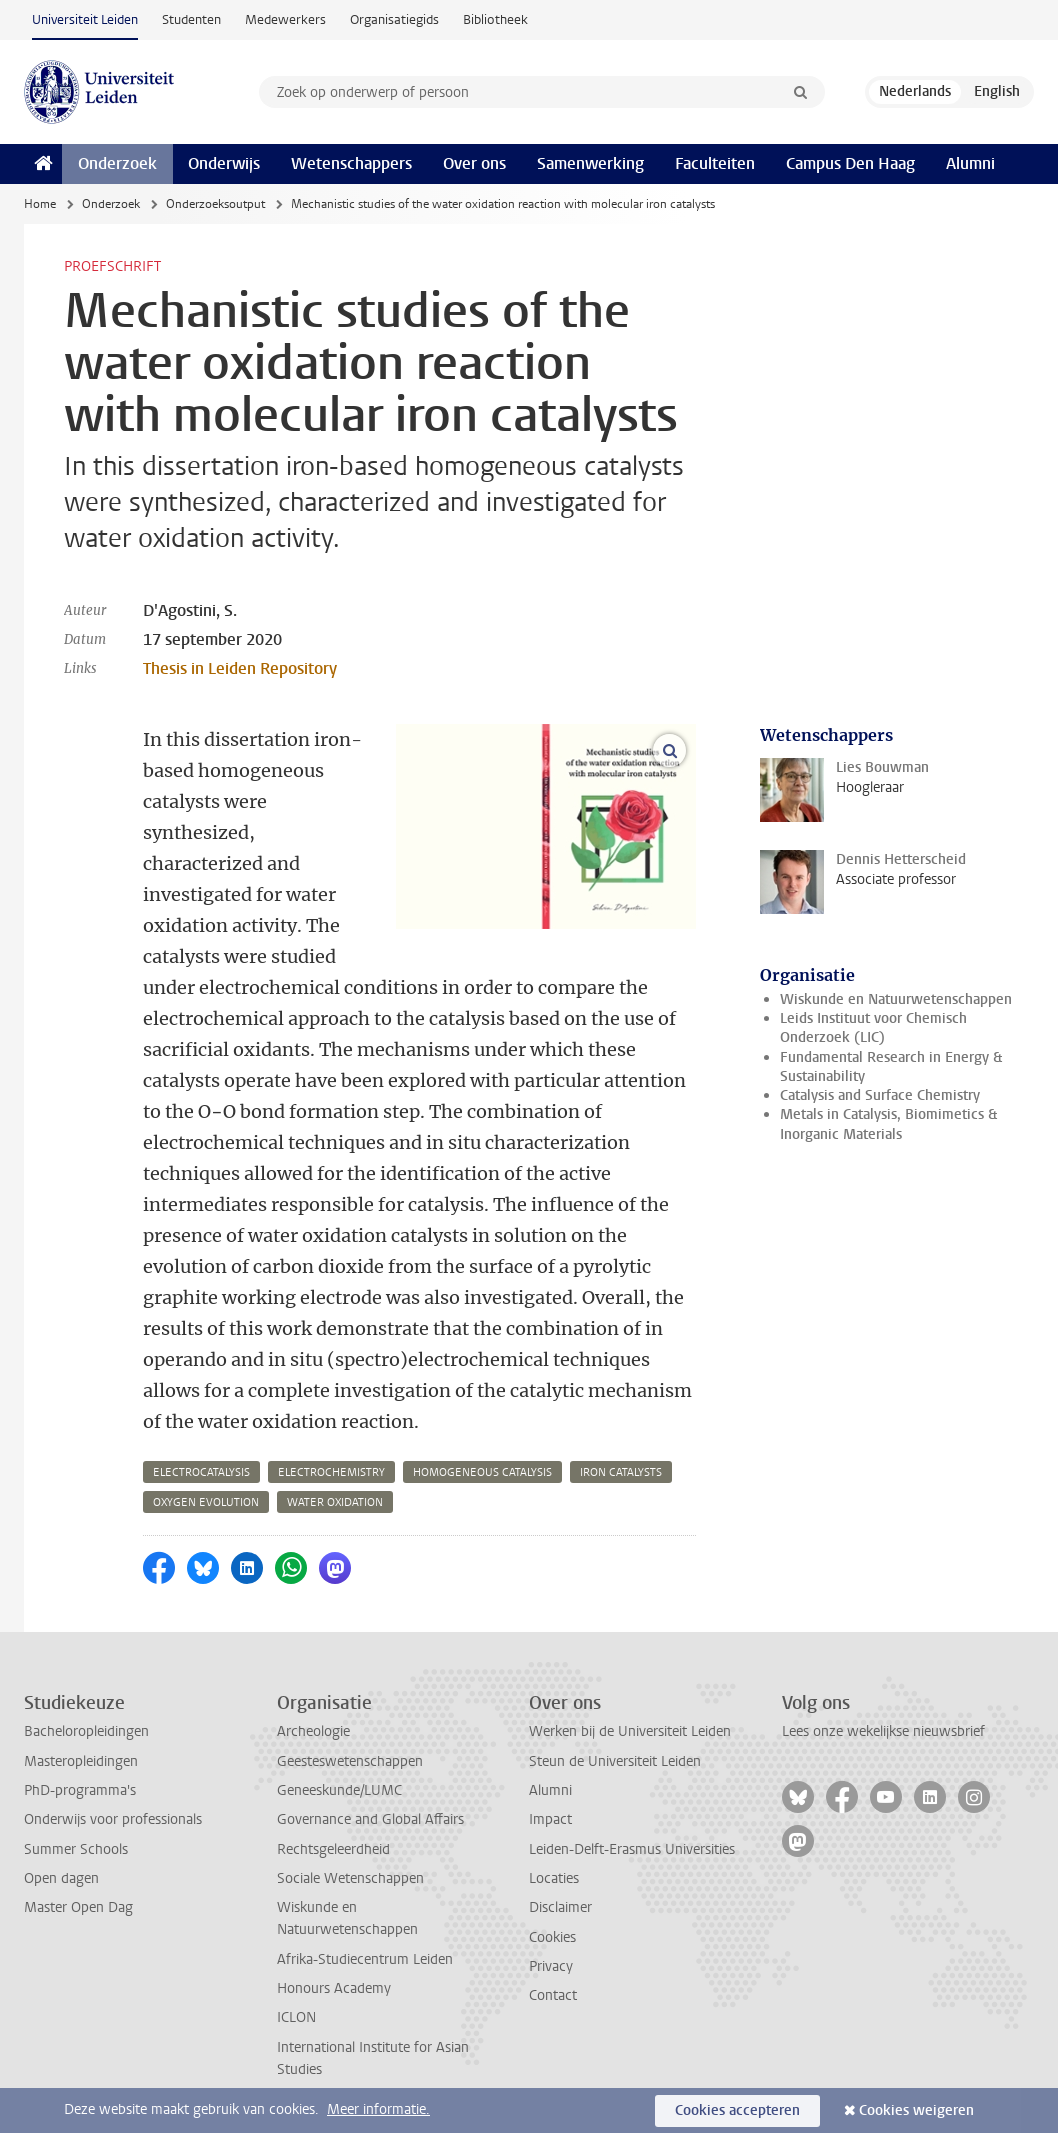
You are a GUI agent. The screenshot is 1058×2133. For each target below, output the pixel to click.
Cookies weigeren (916, 2110)
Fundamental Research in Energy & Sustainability (891, 1067)
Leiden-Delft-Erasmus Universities (632, 1849)
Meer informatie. (378, 2109)
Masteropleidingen (81, 1761)
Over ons (474, 163)
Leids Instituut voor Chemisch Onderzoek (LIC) (873, 1028)
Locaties (554, 1878)
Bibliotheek (495, 19)
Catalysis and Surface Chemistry (880, 1095)
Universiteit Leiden (85, 19)
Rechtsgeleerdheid (333, 1849)
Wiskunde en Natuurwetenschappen (896, 999)
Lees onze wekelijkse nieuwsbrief (883, 1731)
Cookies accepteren (737, 2110)
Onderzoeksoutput (215, 204)
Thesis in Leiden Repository (240, 668)
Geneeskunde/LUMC (339, 1790)
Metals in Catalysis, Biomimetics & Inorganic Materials (888, 1124)
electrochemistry (331, 1472)
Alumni (970, 163)
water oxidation (335, 1502)
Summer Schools (76, 1849)
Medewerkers (285, 19)
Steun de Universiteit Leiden (615, 1761)
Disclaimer (560, 1907)
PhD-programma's (80, 1790)
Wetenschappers (351, 163)
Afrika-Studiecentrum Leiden (365, 1959)
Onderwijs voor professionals (113, 1819)
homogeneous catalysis (482, 1472)
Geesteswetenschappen (350, 1761)
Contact (553, 1995)
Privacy (551, 1966)
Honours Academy (334, 1988)
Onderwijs (224, 163)
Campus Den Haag (850, 163)
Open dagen (61, 1878)
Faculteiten (715, 163)
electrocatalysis (201, 1472)
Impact (550, 1819)
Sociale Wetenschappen (350, 1878)
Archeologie (313, 1731)
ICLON (296, 2017)
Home (40, 204)
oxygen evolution (206, 1502)
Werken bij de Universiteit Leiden (630, 1731)
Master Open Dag (78, 1907)
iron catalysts (621, 1472)
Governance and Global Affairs (370, 1819)
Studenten (191, 19)
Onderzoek (117, 163)
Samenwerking (590, 163)
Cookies (552, 1937)
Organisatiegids (394, 19)
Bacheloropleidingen (86, 1731)
